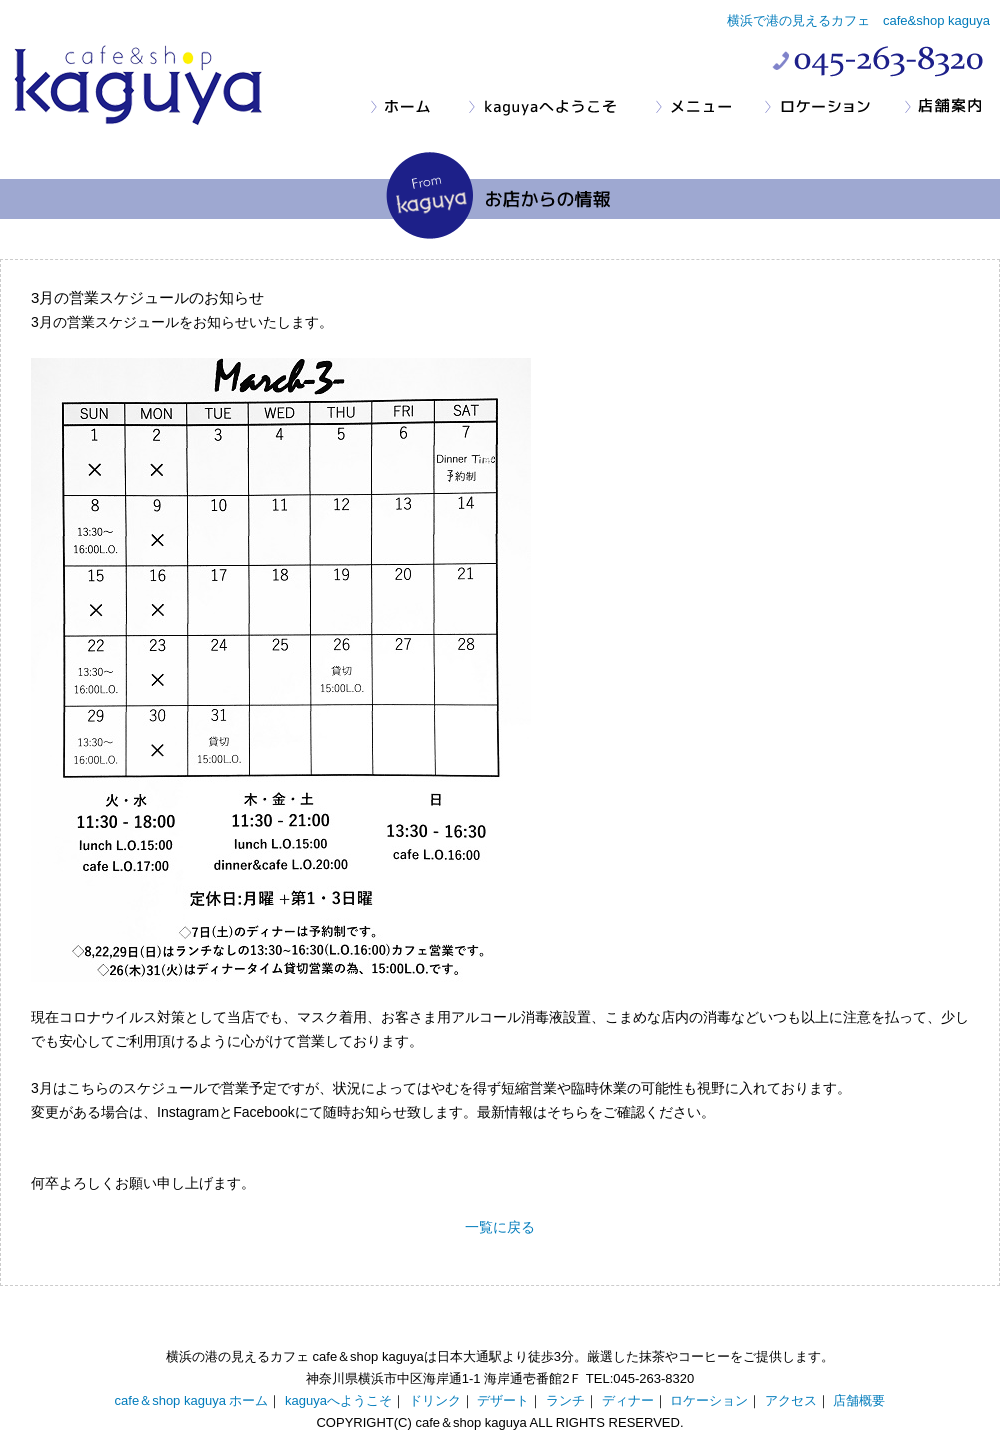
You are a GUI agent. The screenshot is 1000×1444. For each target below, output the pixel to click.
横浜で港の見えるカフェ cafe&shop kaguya (858, 20)
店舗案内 (951, 107)
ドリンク (435, 1400)
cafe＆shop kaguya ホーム (192, 1400)
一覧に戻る (500, 1227)
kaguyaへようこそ (561, 107)
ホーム (419, 107)
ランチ (565, 1400)
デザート (503, 1400)
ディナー (628, 1400)
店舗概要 (859, 1400)
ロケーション (834, 107)
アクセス (791, 1400)
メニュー (709, 107)
